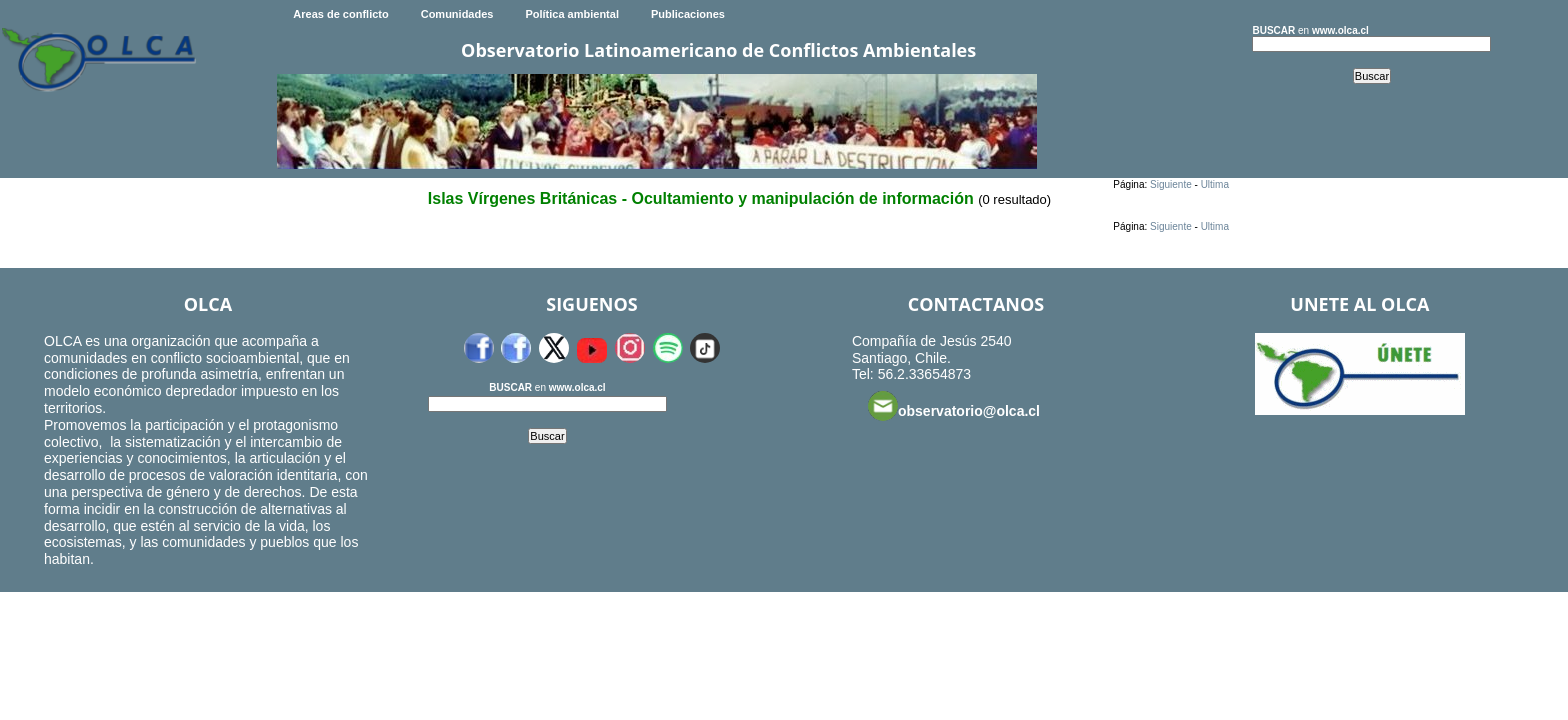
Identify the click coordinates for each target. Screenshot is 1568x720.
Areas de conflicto (340, 14)
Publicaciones (688, 14)
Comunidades (457, 14)
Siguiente (1171, 184)
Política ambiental (572, 14)
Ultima (1215, 184)
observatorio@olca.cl (954, 406)
